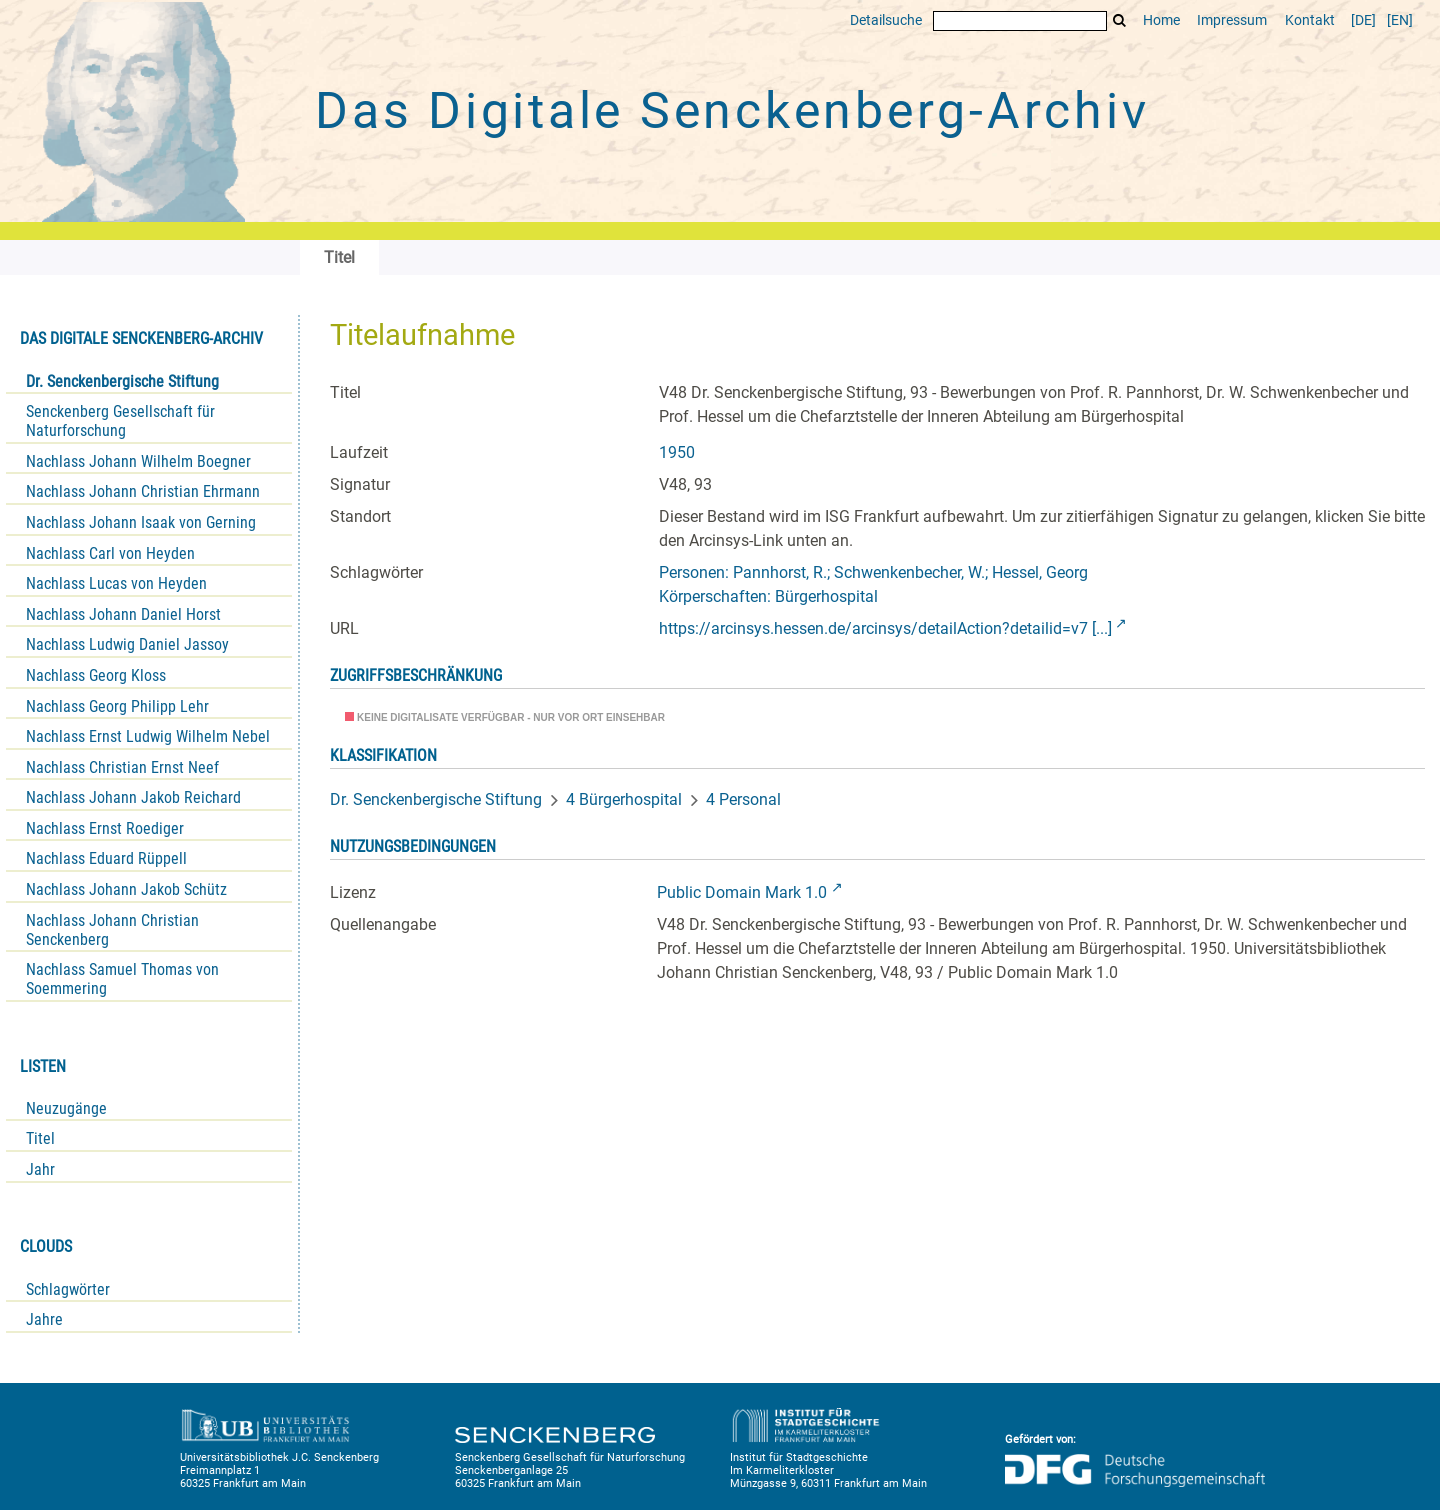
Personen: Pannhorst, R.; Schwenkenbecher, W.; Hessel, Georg (873, 572)
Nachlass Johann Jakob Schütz (126, 889)
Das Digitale (732, 111)
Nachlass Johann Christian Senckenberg (112, 930)
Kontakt (1310, 20)
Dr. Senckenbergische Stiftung (122, 381)
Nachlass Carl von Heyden (110, 553)
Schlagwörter (68, 1289)
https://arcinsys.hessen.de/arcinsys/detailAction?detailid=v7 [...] (885, 628)
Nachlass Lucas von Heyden (116, 583)
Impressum (1232, 20)
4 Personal (743, 799)
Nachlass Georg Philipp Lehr (117, 706)
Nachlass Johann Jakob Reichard (133, 797)
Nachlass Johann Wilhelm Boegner (138, 461)
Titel (40, 1138)
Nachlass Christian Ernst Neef (122, 767)
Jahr (40, 1169)
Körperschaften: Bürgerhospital (768, 596)
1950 (677, 452)
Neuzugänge (66, 1108)
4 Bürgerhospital (624, 799)
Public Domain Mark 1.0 (742, 892)
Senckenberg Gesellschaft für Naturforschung (120, 421)
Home (1161, 20)
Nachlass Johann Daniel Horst (123, 614)
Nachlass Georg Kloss (96, 675)
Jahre (44, 1319)
